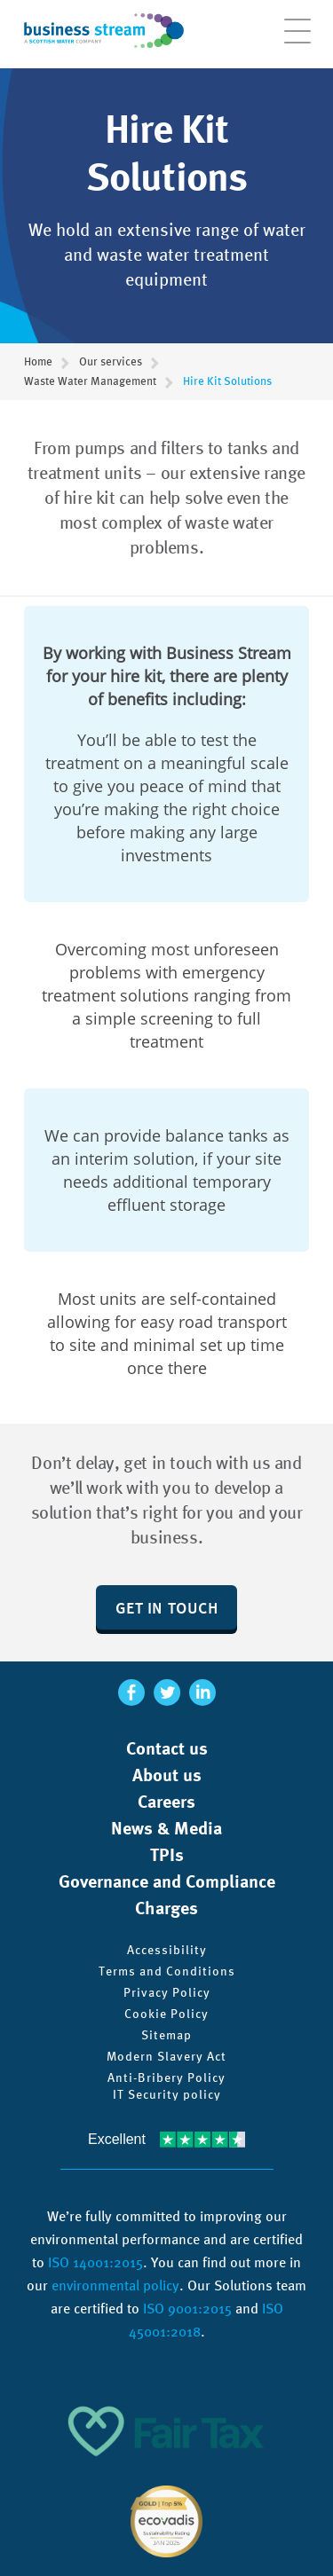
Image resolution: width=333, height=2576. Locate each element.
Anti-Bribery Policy (166, 2077)
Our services (110, 362)
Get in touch (166, 1607)
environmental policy (115, 2285)
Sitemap (166, 2035)
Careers (166, 1801)
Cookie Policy (166, 2013)
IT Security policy (167, 2094)
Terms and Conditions (167, 1971)
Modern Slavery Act (166, 2056)
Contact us (167, 1748)
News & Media (166, 1828)
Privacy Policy (166, 1992)
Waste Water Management (90, 381)
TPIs (167, 1855)
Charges (166, 1908)
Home (38, 362)
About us (167, 1775)
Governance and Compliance (167, 1881)
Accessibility (167, 1950)
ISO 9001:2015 (187, 2308)
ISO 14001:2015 (95, 2262)
